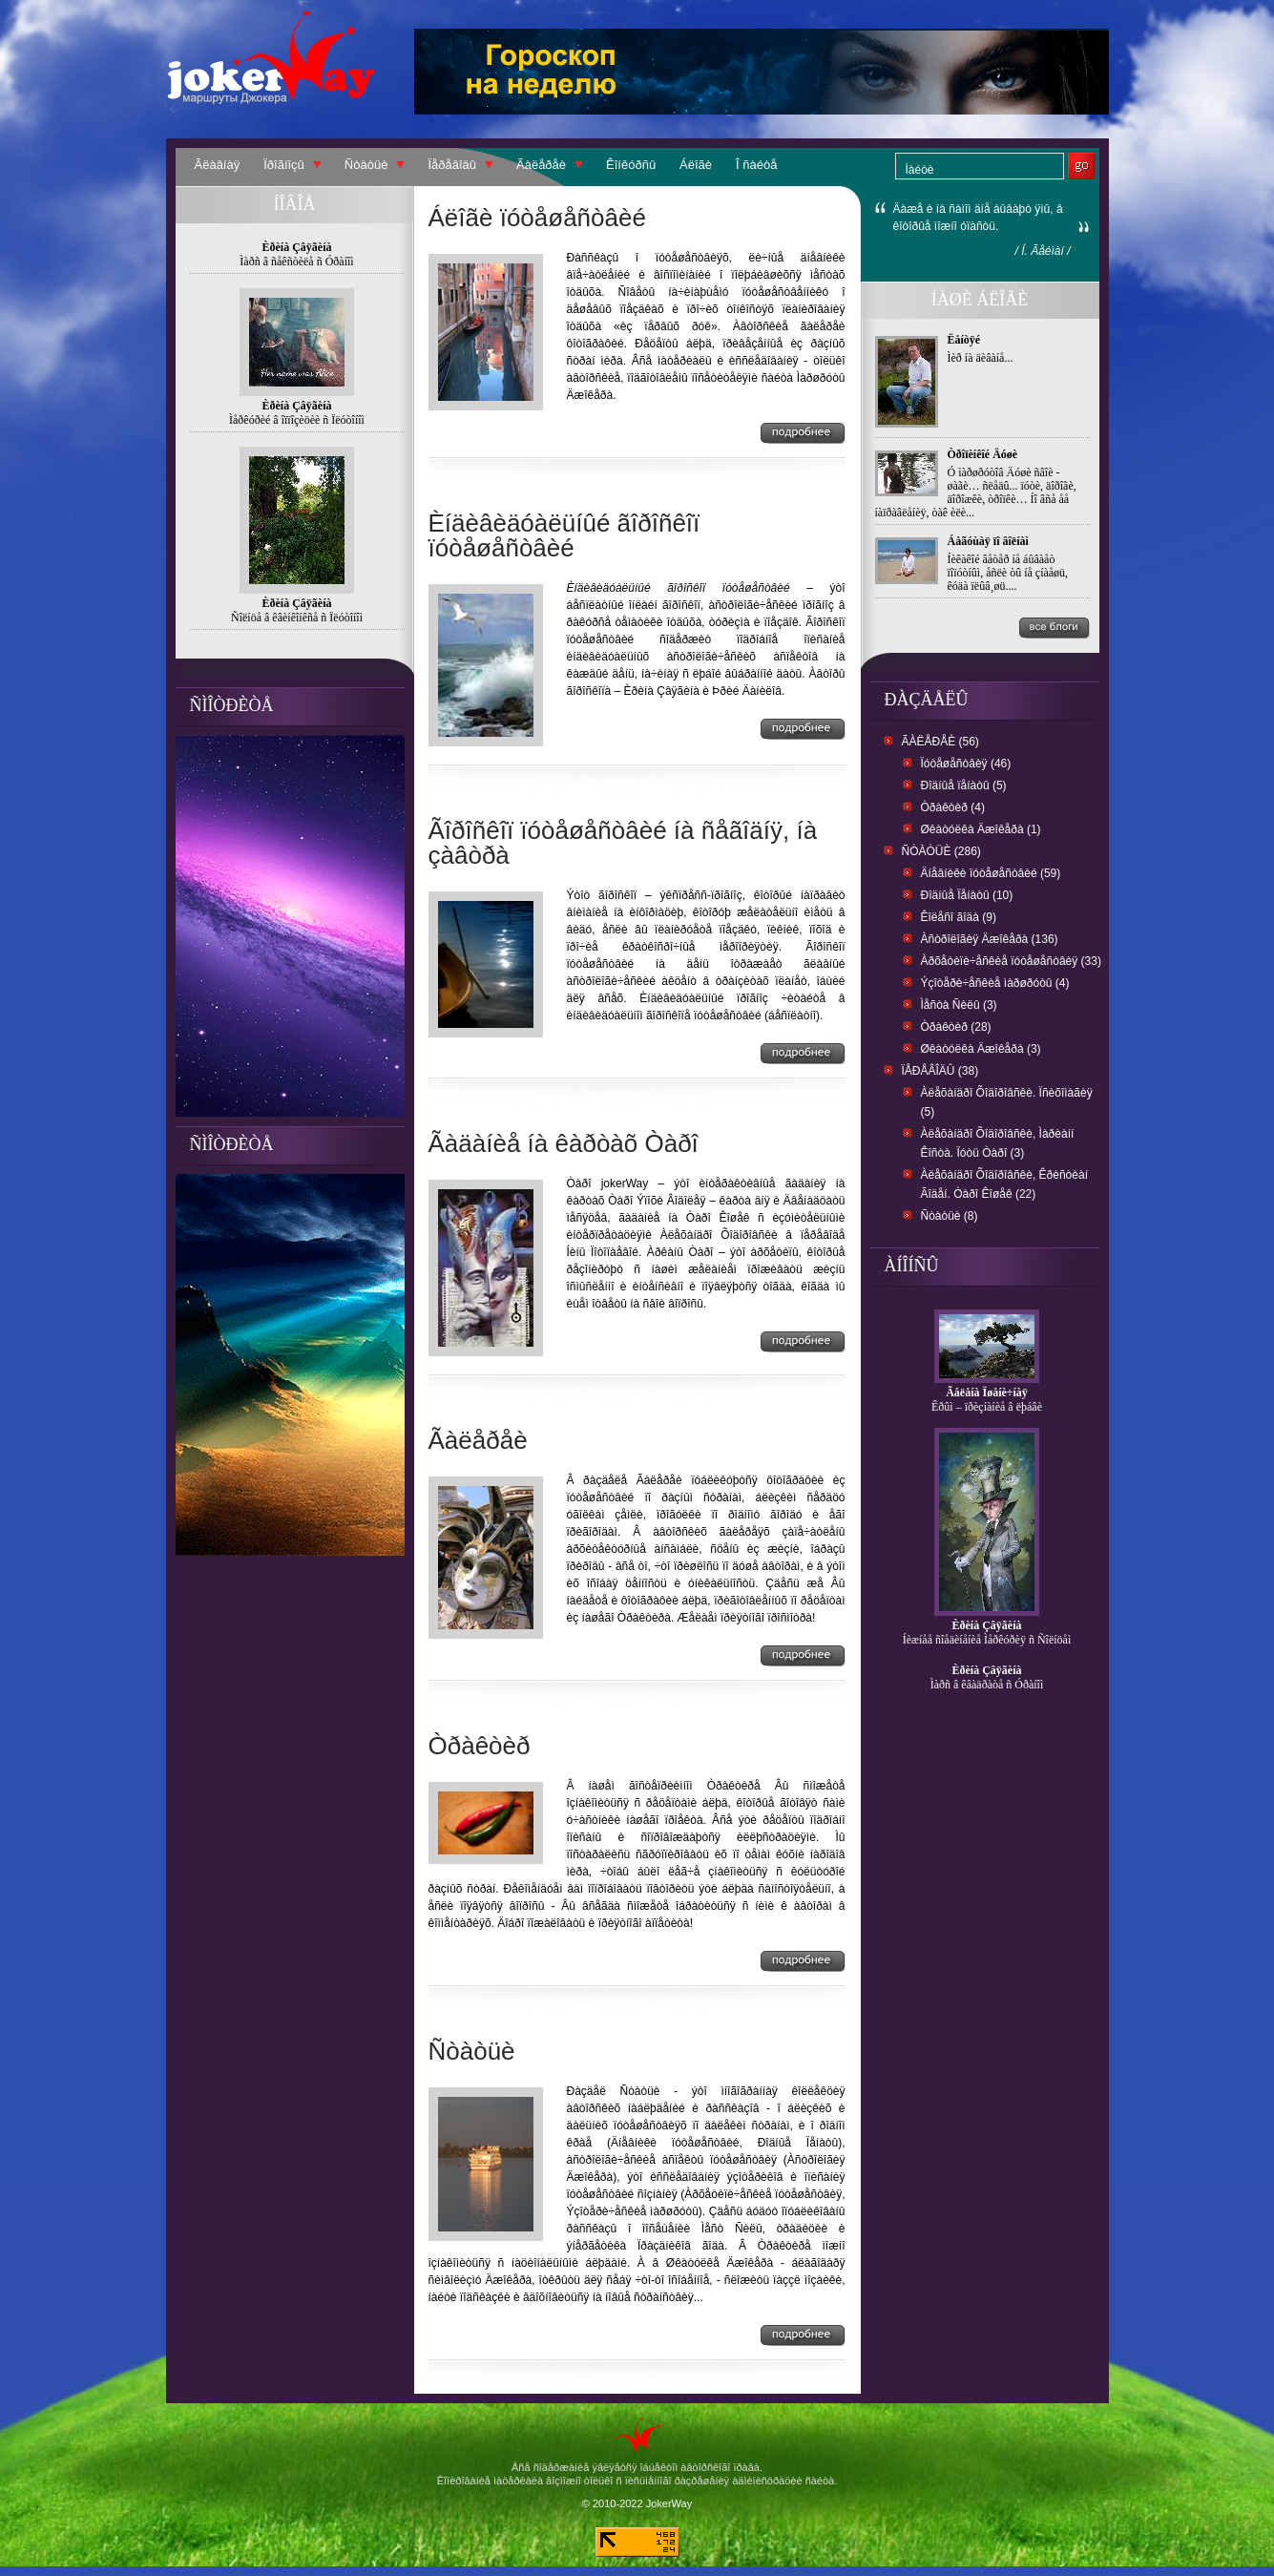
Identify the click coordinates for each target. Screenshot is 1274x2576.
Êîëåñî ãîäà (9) (958, 917)
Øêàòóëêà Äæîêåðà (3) (981, 1049)
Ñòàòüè (366, 164)
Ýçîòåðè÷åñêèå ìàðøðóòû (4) (995, 983)
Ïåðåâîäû (452, 164)
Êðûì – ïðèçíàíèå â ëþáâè (986, 1407)
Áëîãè (695, 164)
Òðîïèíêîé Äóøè (983, 454)
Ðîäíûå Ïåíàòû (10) (967, 895)
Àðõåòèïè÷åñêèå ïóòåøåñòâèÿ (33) (1011, 961)
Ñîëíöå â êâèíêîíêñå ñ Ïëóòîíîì (297, 617)
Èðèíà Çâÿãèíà (987, 1625)
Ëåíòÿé (964, 339)
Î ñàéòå (756, 164)
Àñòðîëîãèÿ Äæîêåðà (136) (989, 939)
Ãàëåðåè (541, 164)
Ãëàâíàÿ (217, 164)
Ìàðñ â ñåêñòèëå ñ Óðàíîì (296, 261)
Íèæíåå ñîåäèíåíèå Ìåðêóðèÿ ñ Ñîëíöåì (987, 1639)
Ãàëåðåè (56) (940, 741)
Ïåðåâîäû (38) (940, 1071)
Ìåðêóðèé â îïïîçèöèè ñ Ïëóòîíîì (297, 420)
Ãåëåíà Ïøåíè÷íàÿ (987, 1392)
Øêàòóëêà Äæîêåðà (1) (981, 829)
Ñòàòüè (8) (949, 1216)
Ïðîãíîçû (283, 164)
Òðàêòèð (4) (953, 807)
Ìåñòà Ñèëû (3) (959, 1005)
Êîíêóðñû (631, 164)
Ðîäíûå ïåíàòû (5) (964, 785)
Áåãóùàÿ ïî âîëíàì (988, 541)
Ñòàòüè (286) (941, 851)
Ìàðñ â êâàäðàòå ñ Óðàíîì (987, 1684)
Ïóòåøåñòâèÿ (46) (966, 763)
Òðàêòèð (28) (956, 1027)
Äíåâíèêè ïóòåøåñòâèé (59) (991, 873)
